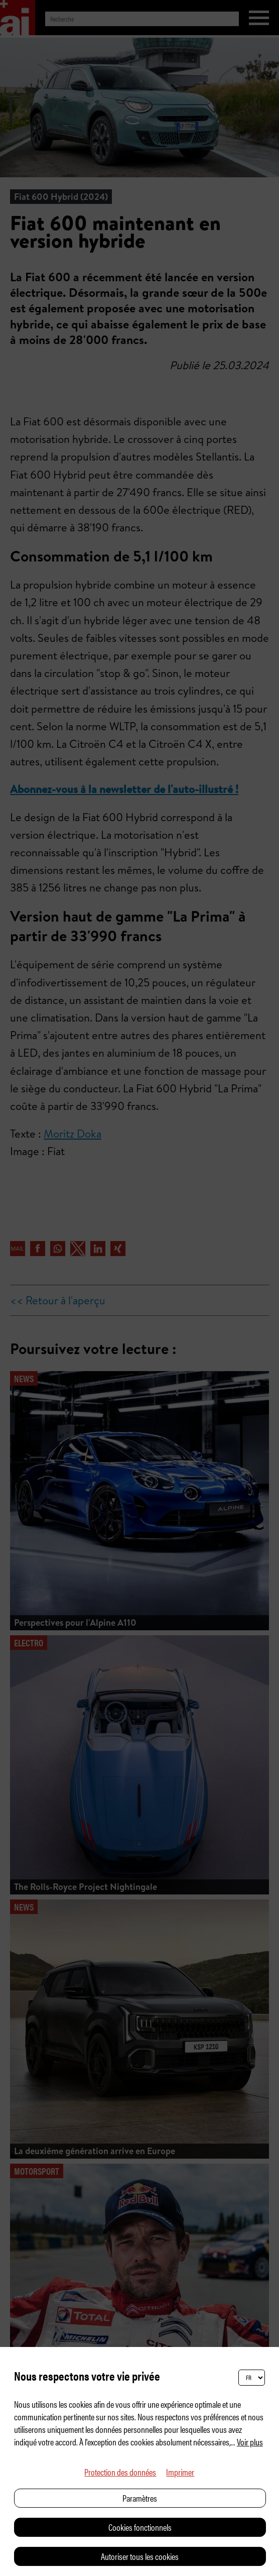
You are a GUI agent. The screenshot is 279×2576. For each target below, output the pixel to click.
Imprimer (180, 2472)
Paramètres (139, 2498)
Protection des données (120, 2472)
